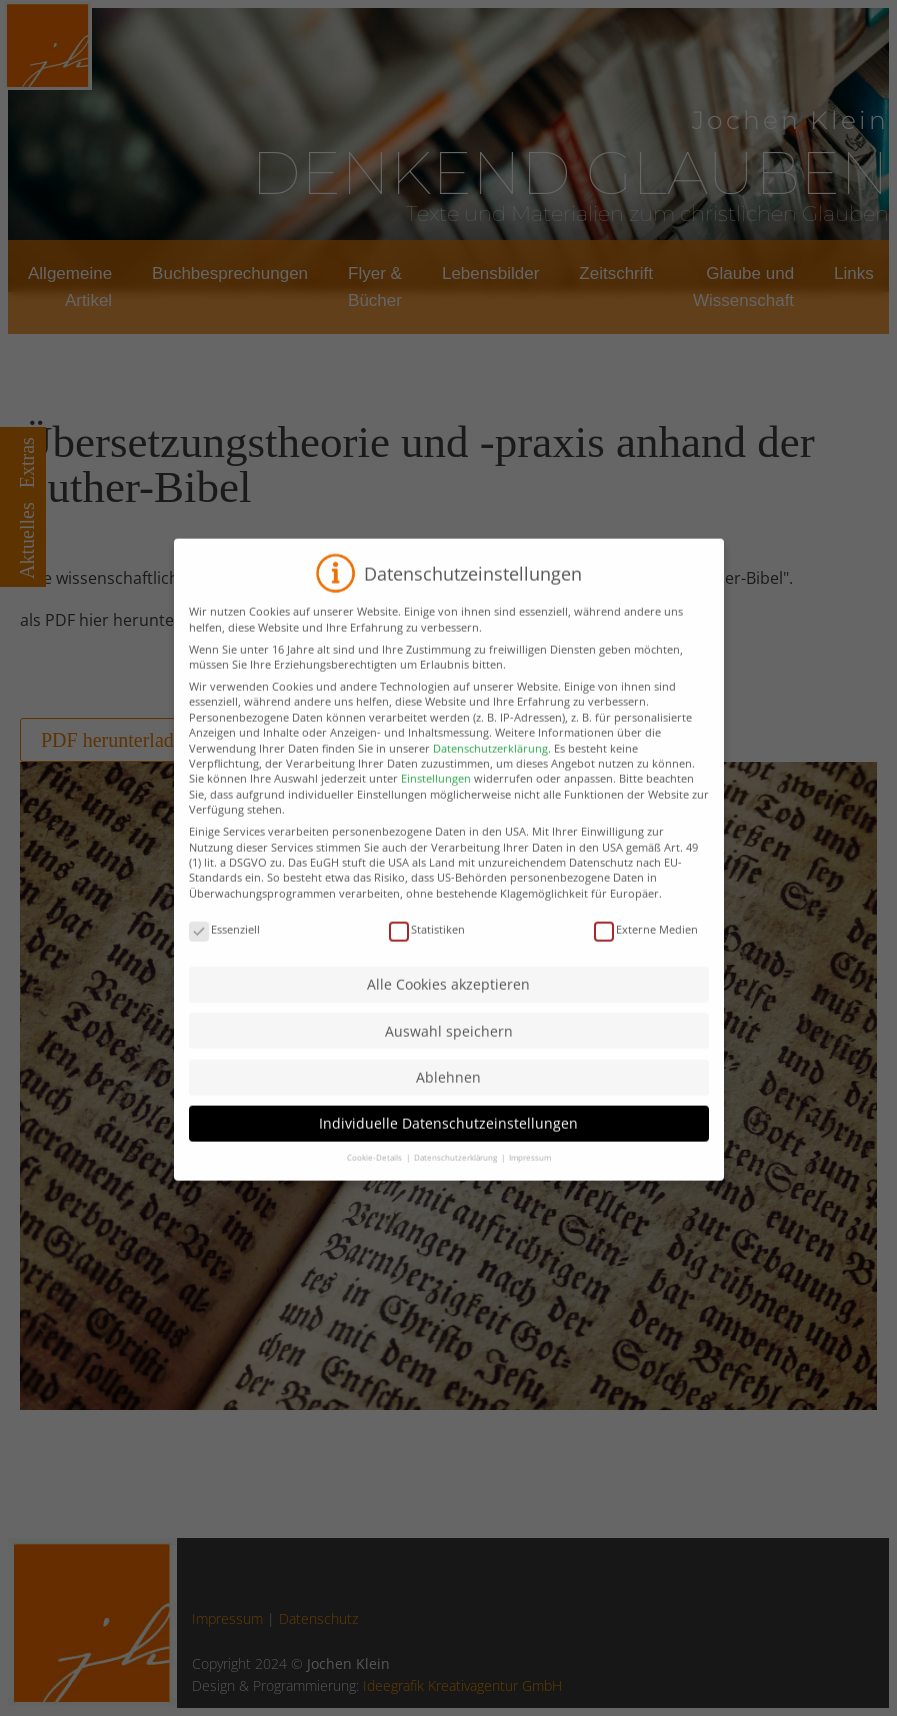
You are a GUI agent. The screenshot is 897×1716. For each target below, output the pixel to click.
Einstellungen (436, 814)
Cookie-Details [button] (375, 1193)
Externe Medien (646, 965)
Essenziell (224, 965)
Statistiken (427, 965)
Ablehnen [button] (448, 1113)
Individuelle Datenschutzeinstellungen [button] (448, 1159)
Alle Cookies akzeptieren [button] (448, 1020)
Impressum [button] (530, 1193)
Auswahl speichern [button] (449, 1067)
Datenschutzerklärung (490, 784)
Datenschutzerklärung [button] (456, 1193)
